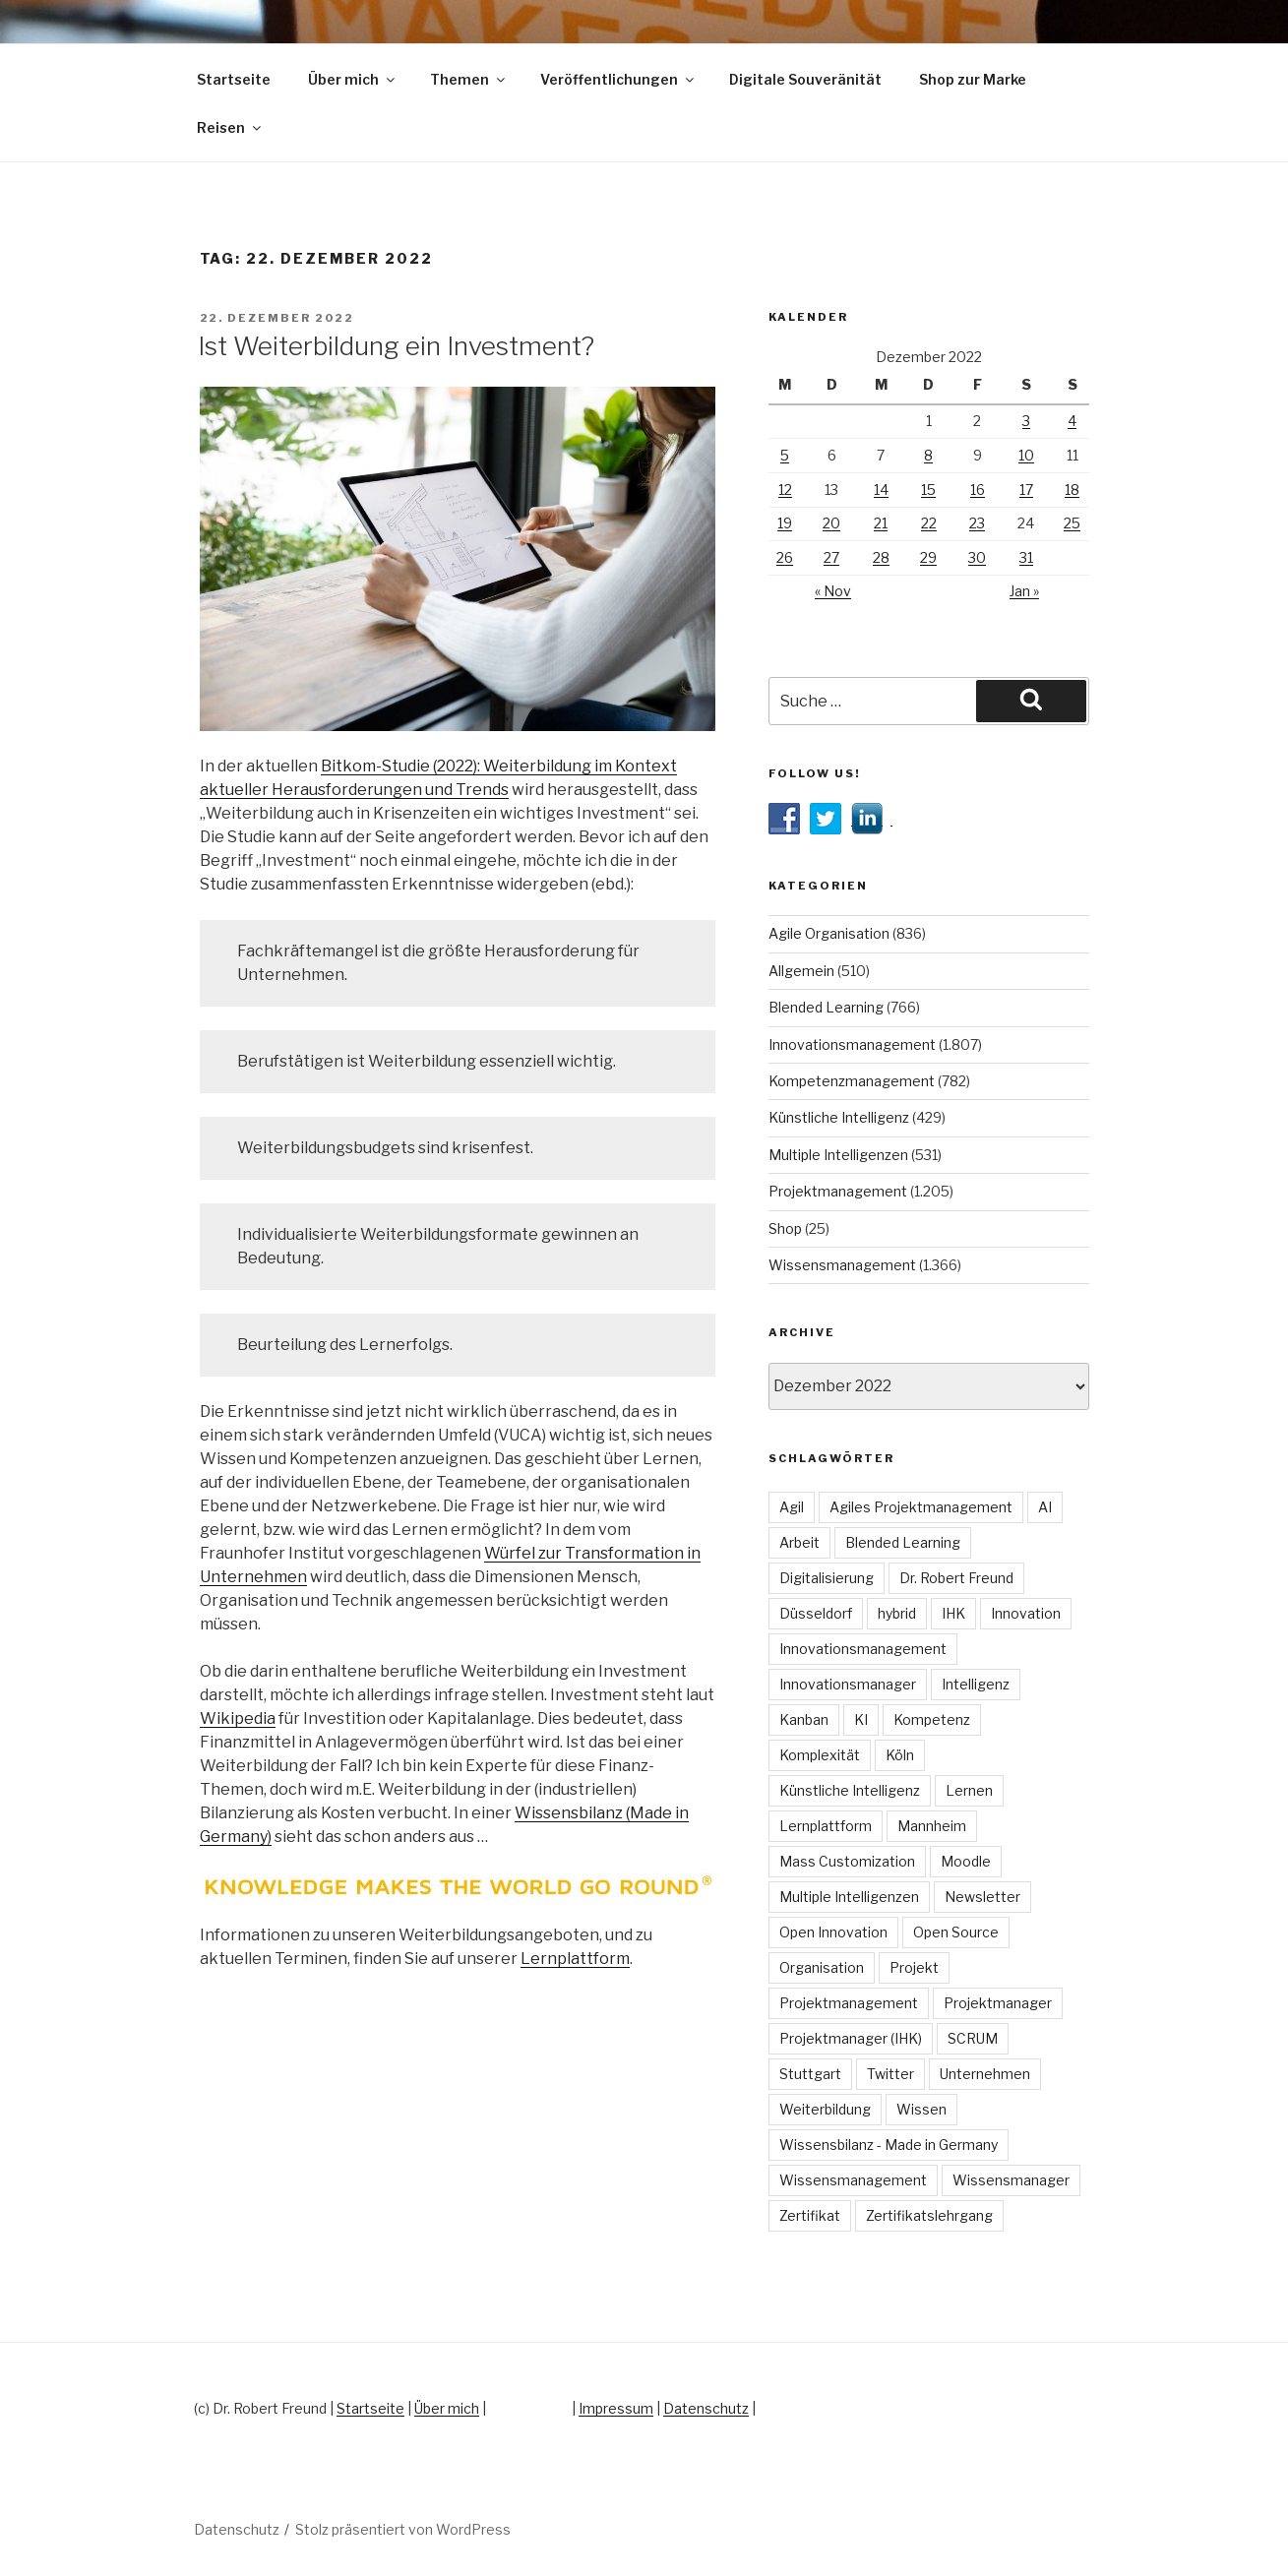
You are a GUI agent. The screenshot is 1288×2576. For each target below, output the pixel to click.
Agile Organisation (828, 933)
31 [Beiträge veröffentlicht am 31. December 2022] (1026, 557)
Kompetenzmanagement (851, 1081)
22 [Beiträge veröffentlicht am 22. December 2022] (929, 523)
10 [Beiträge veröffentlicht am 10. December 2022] (1026, 455)
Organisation (821, 1967)
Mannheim (931, 1825)
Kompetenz (931, 1719)
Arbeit (799, 1542)
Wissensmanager (1011, 2180)
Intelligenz (976, 1684)
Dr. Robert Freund (956, 1577)
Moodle (966, 1861)
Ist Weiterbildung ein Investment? (396, 346)
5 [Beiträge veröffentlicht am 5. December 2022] (784, 455)
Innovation (1026, 1613)
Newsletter (982, 1896)
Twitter (890, 2073)
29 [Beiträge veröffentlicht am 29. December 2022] (928, 557)
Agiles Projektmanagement (920, 1507)
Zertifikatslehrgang (929, 2215)
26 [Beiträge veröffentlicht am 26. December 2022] (784, 557)
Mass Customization (847, 1861)
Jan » (1024, 591)
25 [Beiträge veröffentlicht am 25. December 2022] (1072, 523)
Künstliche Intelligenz (838, 1117)
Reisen (230, 127)
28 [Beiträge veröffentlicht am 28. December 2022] (881, 557)
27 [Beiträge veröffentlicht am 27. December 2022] (831, 557)
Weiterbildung (825, 2109)
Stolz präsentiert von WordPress (403, 2529)
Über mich (353, 79)
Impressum (616, 2408)
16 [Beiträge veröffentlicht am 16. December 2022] (977, 489)
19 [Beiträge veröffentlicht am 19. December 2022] (784, 523)
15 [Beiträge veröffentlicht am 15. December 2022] (928, 489)
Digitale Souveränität (805, 79)
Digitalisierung (826, 1577)
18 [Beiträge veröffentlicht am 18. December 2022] (1072, 489)
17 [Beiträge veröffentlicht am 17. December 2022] (1026, 489)
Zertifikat (809, 2215)
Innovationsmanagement (852, 1044)
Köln (900, 1755)
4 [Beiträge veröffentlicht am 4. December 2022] (1072, 420)
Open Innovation (833, 1932)
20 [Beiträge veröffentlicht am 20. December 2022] (831, 523)
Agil (791, 1507)
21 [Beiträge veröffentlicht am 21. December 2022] (881, 523)
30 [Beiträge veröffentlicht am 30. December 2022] (977, 557)
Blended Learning (826, 1007)
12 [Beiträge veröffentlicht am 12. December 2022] (785, 489)
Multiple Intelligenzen (838, 1154)
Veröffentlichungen (618, 79)
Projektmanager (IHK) (850, 2038)
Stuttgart (810, 2073)
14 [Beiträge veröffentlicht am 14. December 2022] (881, 489)
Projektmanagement (837, 1191)
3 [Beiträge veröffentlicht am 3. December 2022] (1026, 420)
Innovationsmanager (847, 1684)
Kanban (803, 1719)
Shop (785, 1228)
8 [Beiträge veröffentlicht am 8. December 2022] (928, 455)
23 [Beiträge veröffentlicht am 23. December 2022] (977, 523)
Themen (469, 79)
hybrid (897, 1613)
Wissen (921, 2109)
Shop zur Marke (972, 79)
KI (861, 1719)
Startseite (234, 79)
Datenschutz (706, 2408)
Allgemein (801, 970)
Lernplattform (575, 1958)
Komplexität (819, 1755)
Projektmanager (998, 2002)
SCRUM (973, 2038)
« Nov (833, 591)
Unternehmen (985, 2073)
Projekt (914, 1967)
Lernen (969, 1790)
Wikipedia (238, 1718)
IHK (953, 1613)
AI (1045, 1507)
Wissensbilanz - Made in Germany (888, 2144)
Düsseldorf (815, 1613)
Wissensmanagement (842, 1265)
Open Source (956, 1932)
